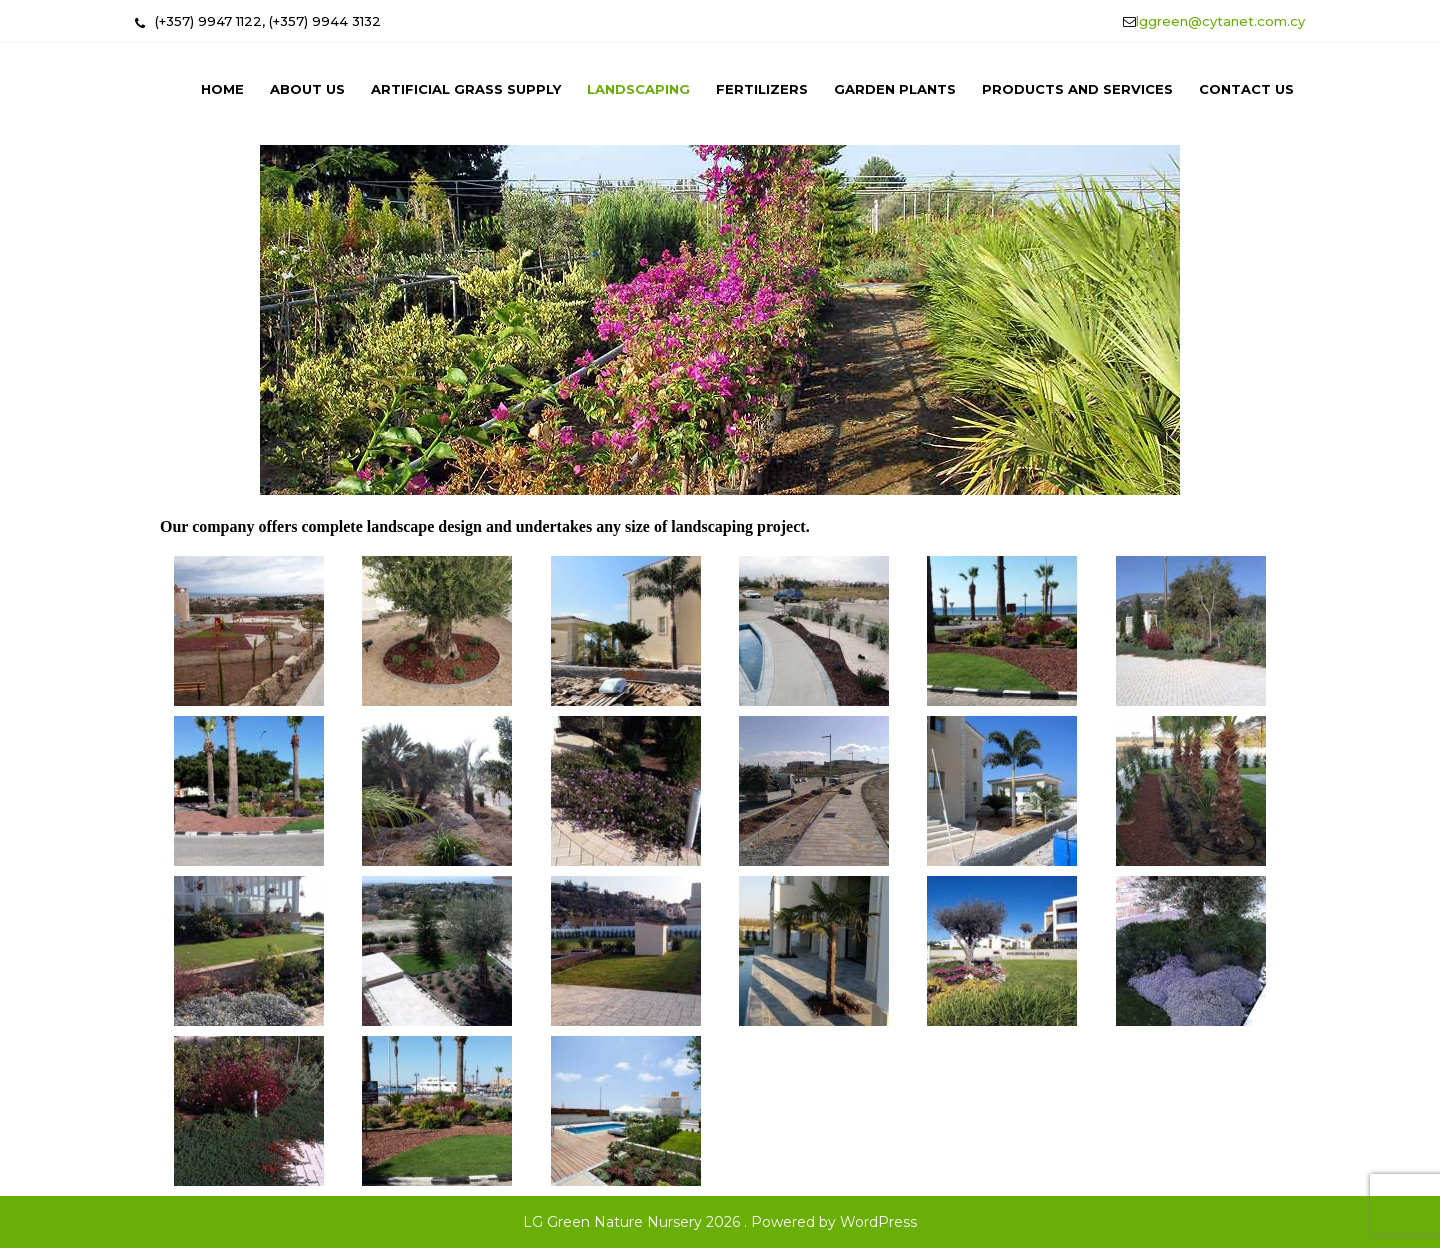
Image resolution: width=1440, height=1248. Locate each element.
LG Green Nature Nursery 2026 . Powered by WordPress (720, 1222)
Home (222, 89)
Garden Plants (895, 89)
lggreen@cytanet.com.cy (1220, 21)
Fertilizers (762, 89)
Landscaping (638, 89)
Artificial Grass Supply (466, 89)
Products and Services (1077, 89)
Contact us (1246, 89)
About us (307, 89)
